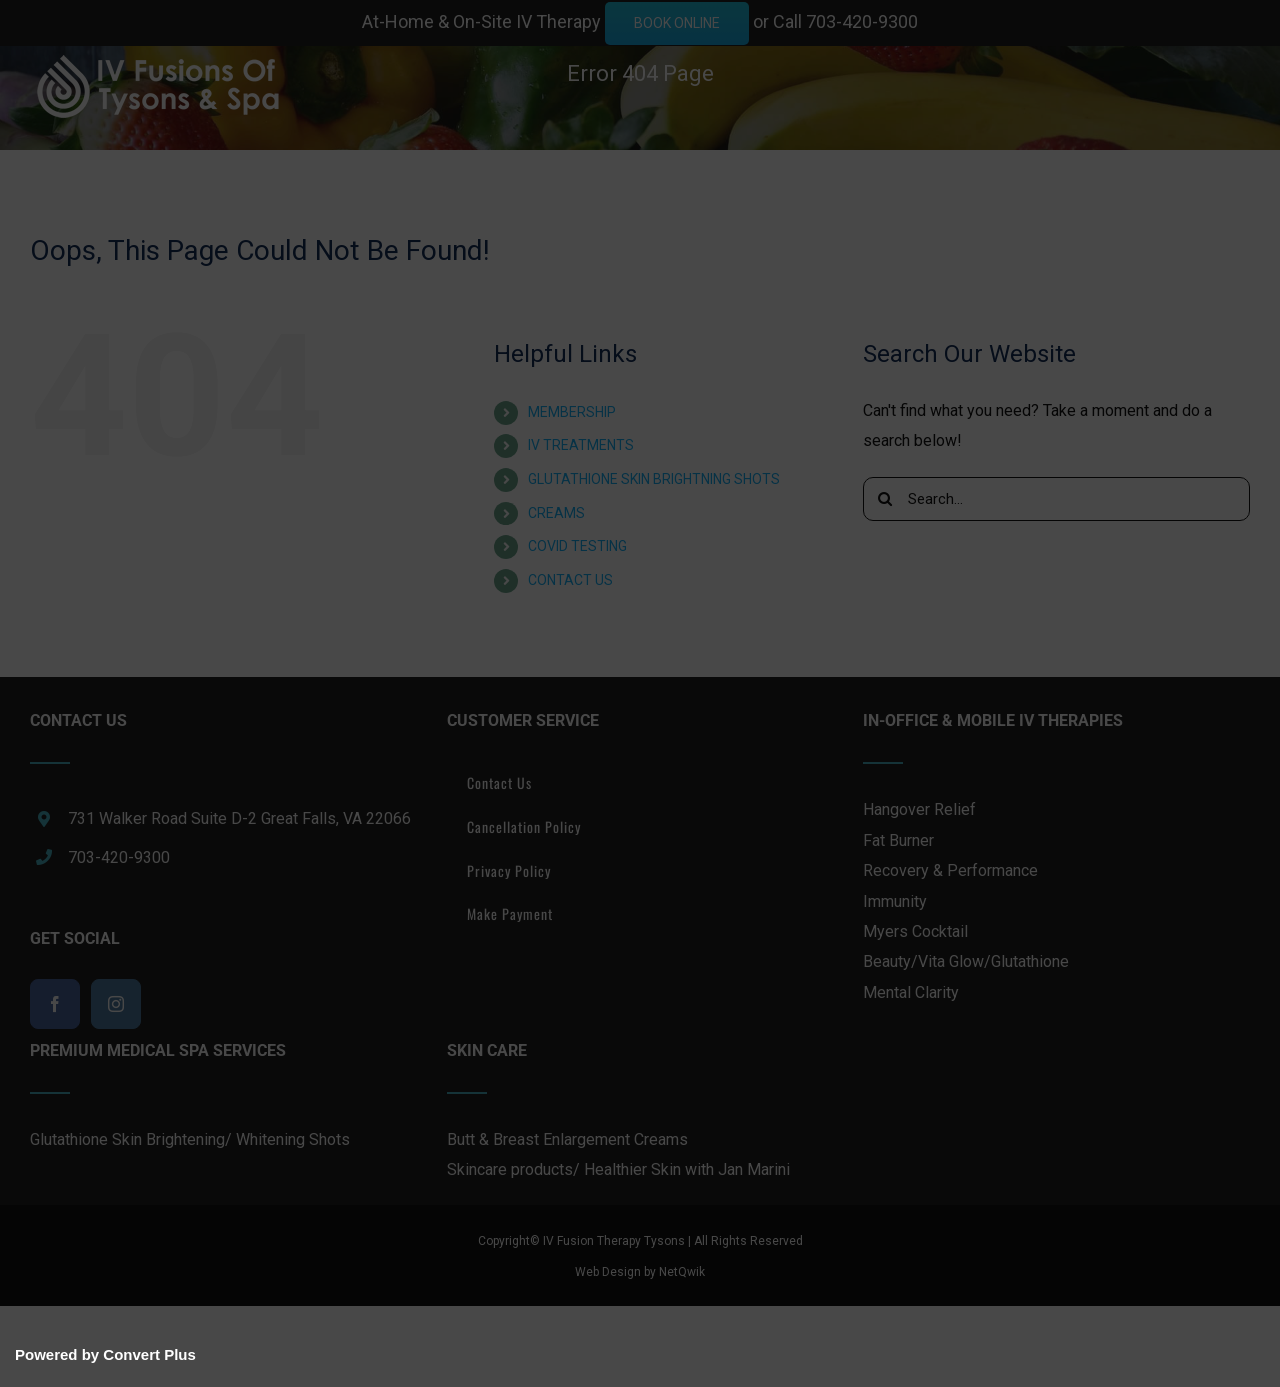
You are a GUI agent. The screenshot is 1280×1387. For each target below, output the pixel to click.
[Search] (885, 499)
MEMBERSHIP (572, 412)
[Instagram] (116, 1004)
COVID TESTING (577, 546)
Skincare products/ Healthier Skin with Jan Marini (618, 1169)
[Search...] (1056, 499)
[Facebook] (55, 1004)
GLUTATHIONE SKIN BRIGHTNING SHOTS (654, 479)
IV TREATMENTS (581, 445)
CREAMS (556, 513)
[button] (38, 276)
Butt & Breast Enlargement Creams (567, 1139)
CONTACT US (570, 580)
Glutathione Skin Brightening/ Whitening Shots (190, 1139)
